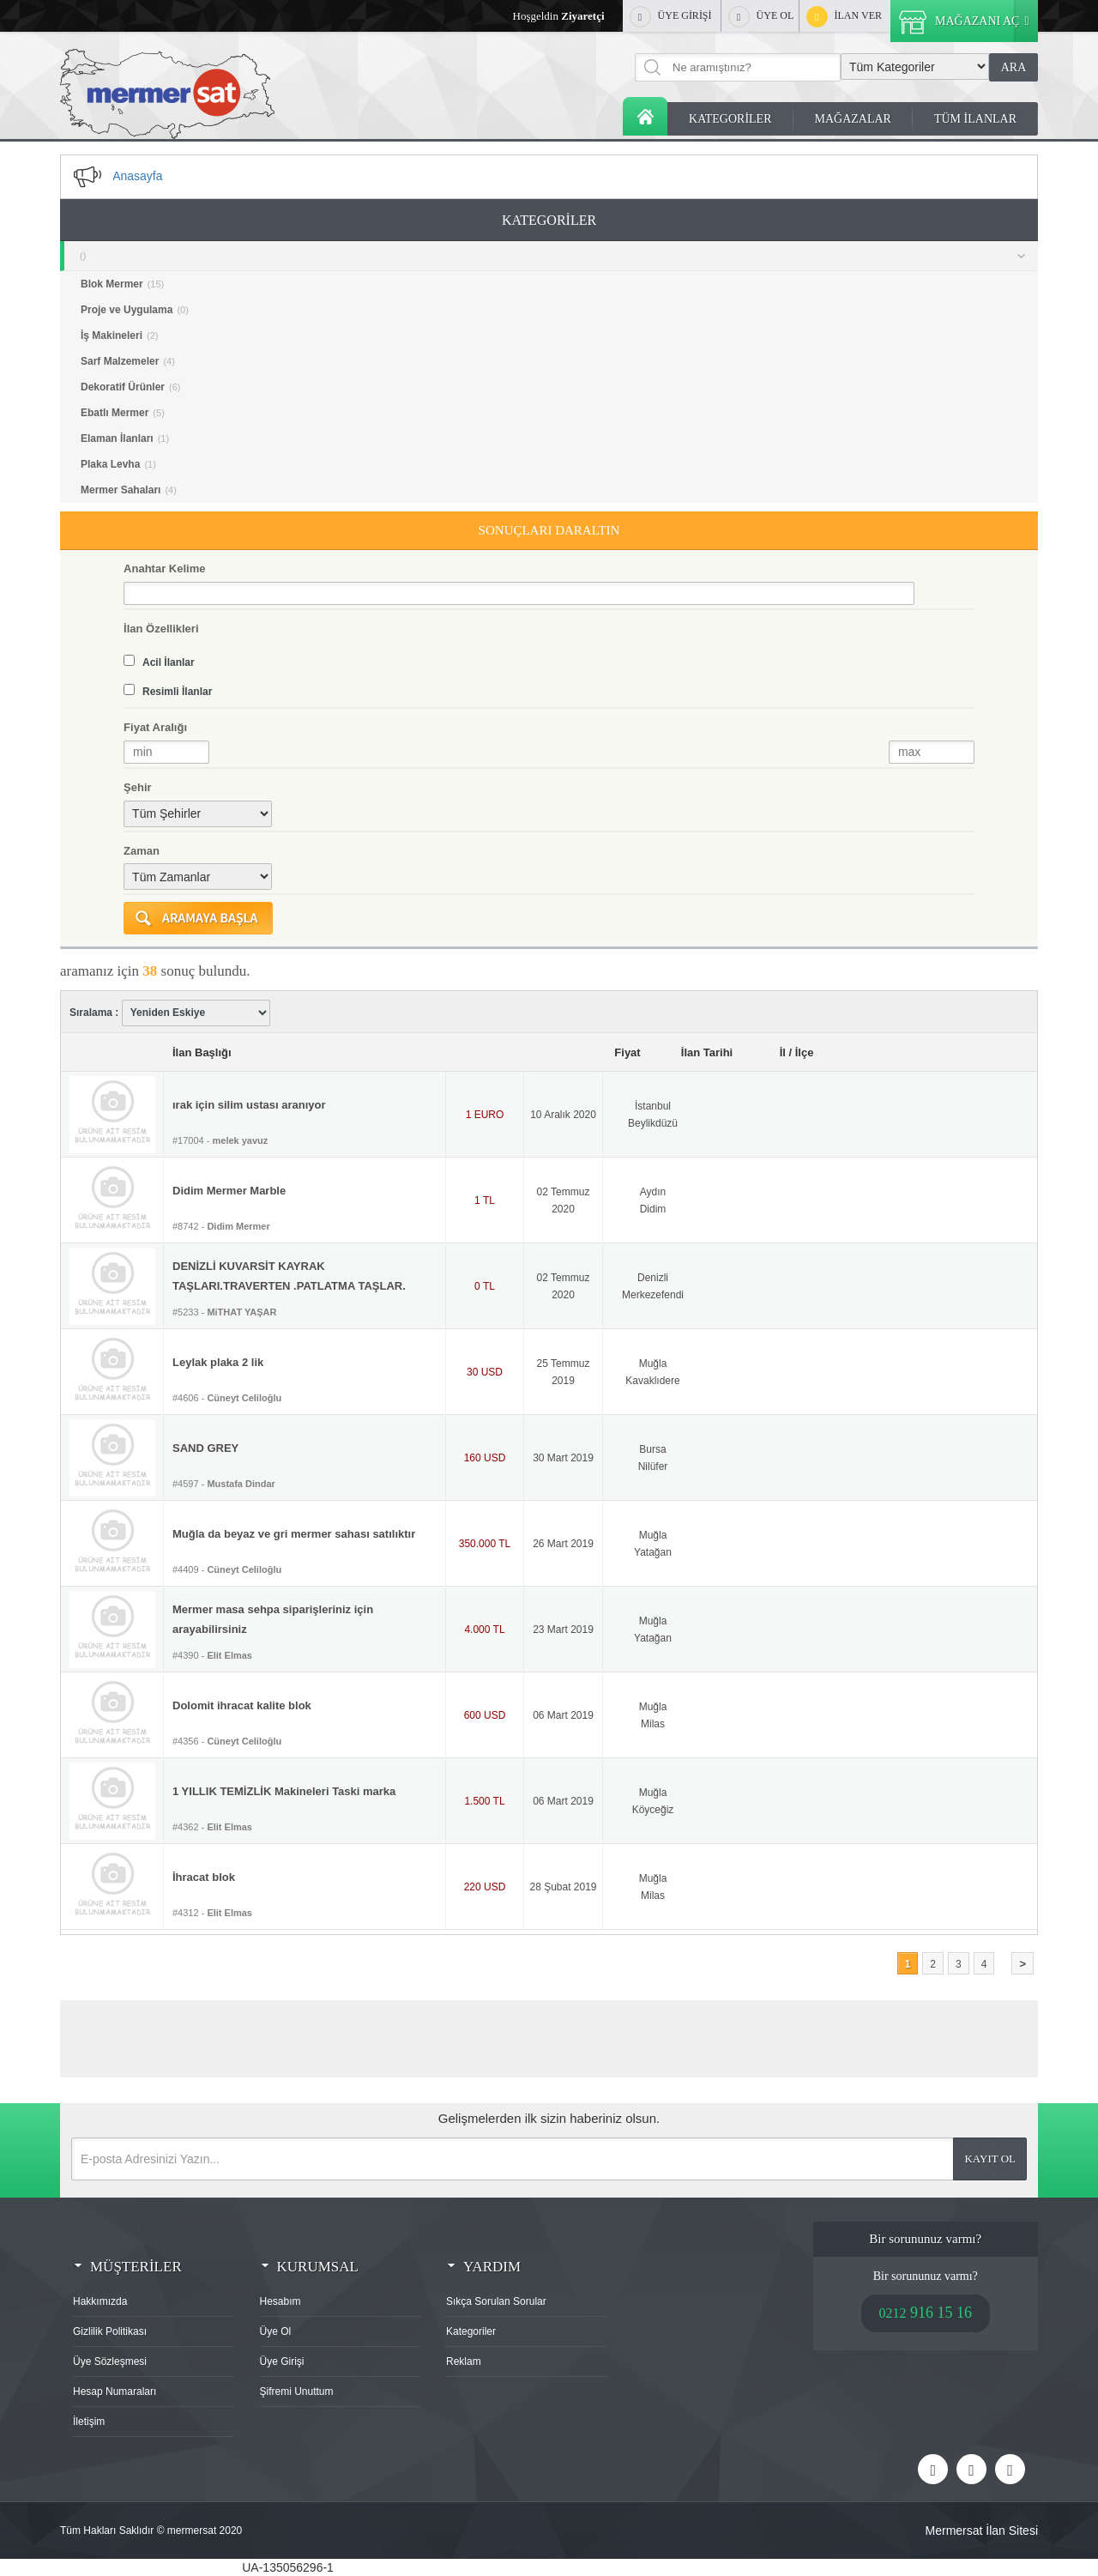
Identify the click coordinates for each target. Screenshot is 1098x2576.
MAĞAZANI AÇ (968, 21)
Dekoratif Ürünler (130, 387)
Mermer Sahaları (129, 490)
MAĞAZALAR (853, 118)
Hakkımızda (100, 2301)
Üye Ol (276, 2331)
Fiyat (627, 1052)
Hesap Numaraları (114, 2392)
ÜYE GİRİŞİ (671, 16)
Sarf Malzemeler (128, 361)
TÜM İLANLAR (975, 118)
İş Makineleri (120, 336)
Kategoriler (471, 2331)
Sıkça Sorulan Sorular (496, 2301)
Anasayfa (645, 116)
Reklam (463, 2361)
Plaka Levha (118, 464)
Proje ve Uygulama (135, 310)
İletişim (89, 2422)
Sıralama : (169, 1013)
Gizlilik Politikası (110, 2331)
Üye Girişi (282, 2361)
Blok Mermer (122, 284)
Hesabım (280, 2301)
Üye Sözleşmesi (110, 2361)
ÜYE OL (761, 16)
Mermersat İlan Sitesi (982, 2530)
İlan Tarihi (707, 1052)
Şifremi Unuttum (297, 2392)
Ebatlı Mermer (123, 413)
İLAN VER (844, 16)
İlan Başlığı (202, 1052)
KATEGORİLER (730, 118)
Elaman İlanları (125, 438)
